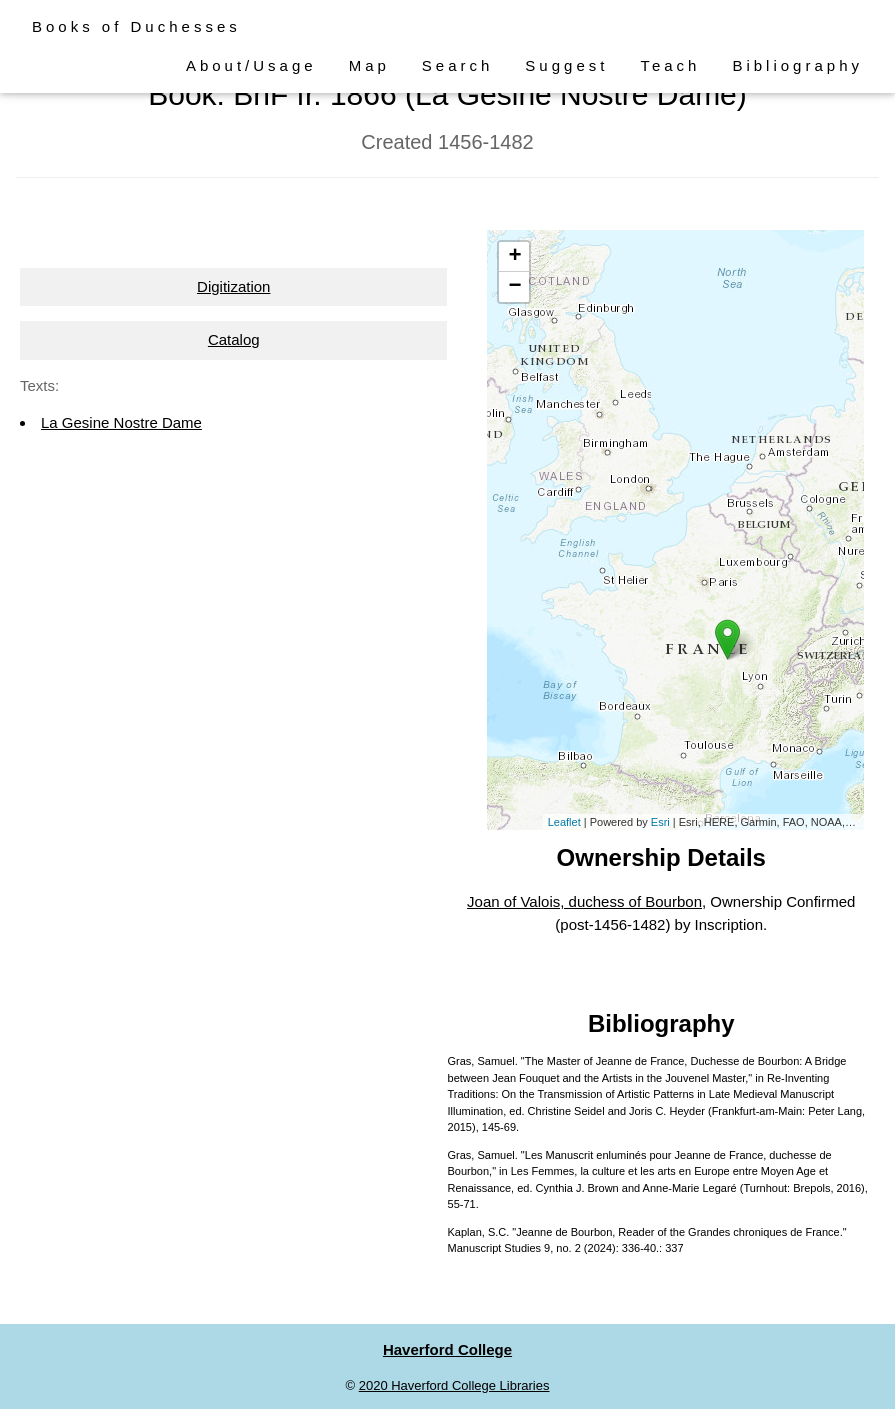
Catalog (234, 339)
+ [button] (514, 257)
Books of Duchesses (136, 26)
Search (458, 65)
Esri (660, 822)
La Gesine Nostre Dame (121, 422)
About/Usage (251, 65)
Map (369, 65)
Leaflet (564, 822)
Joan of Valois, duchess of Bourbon (584, 901)
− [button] (514, 287)
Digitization (233, 286)
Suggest (566, 65)
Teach (670, 65)
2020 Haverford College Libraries (454, 1385)
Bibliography (797, 65)
